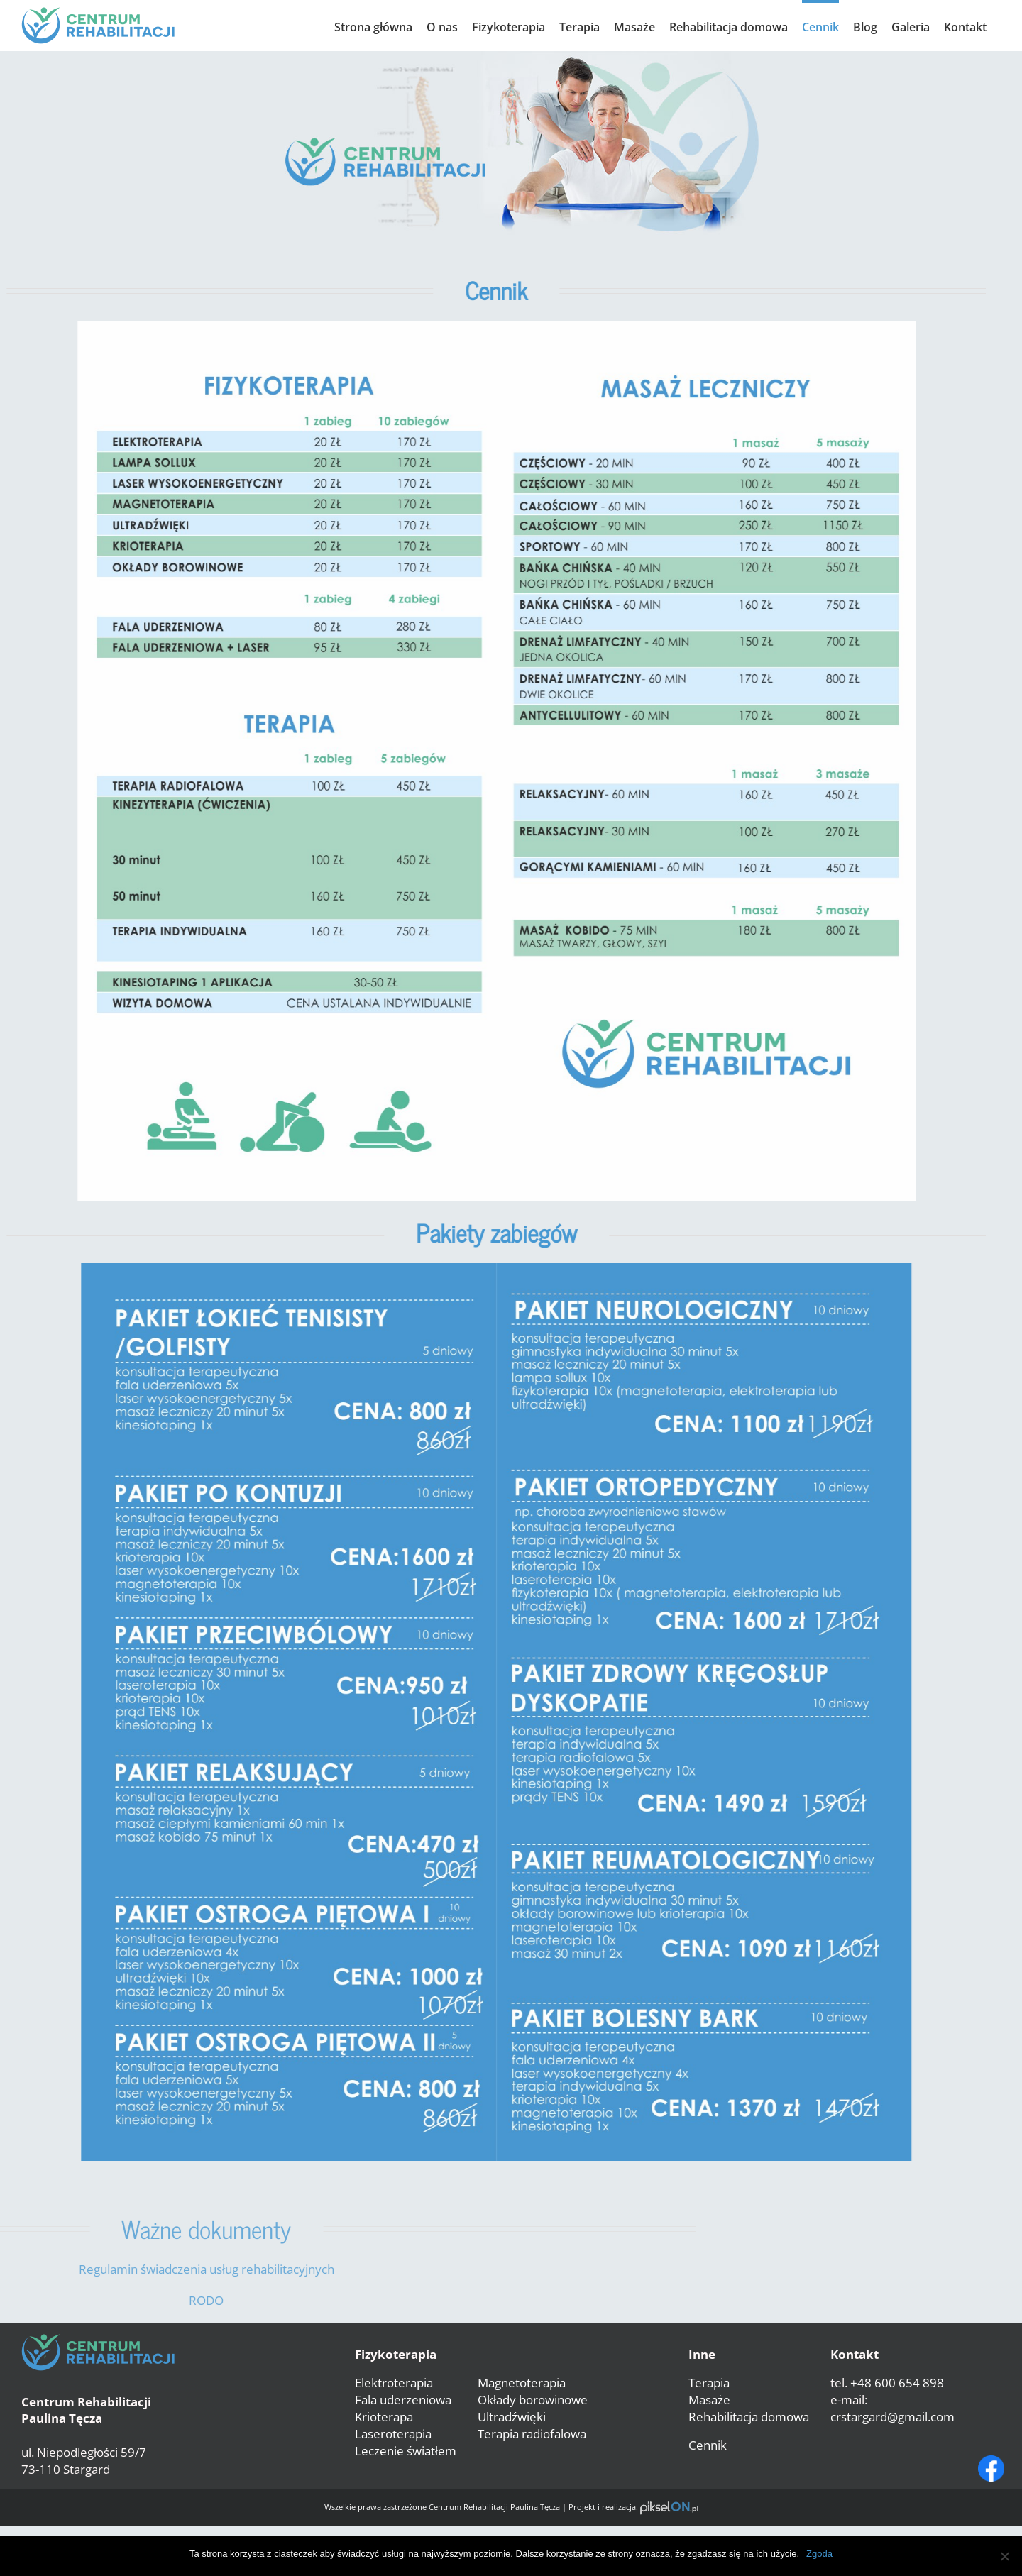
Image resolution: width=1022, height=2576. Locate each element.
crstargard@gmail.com (892, 2417)
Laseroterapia (393, 2434)
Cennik (707, 2445)
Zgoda (819, 2553)
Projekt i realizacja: (633, 2506)
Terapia (709, 2382)
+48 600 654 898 (897, 2382)
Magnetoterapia (522, 2382)
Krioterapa (384, 2417)
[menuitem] (373, 25)
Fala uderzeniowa (403, 2399)
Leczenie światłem (405, 2451)
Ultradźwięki (512, 2417)
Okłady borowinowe (533, 2399)
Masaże (709, 2399)
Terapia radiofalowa (532, 2434)
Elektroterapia (394, 2382)
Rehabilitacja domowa (748, 2417)
